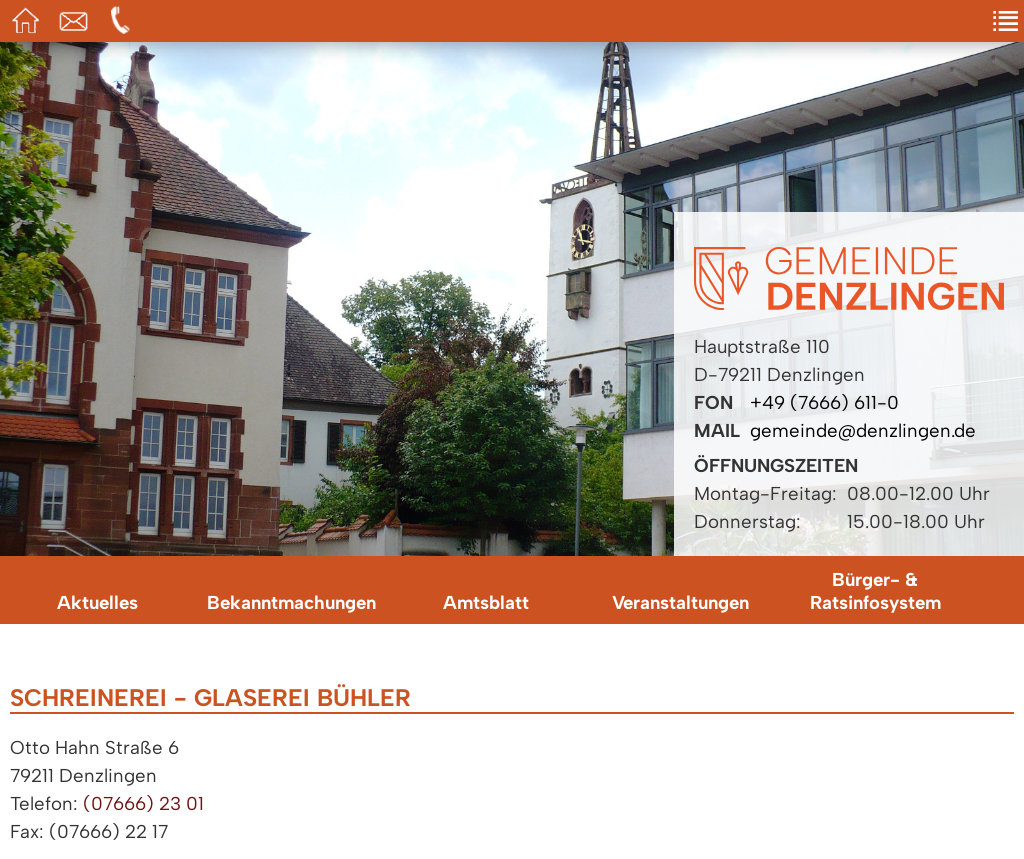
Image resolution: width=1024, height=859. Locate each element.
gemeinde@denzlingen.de (863, 430)
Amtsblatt (486, 602)
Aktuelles (97, 602)
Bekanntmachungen (291, 602)
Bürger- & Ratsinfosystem (875, 591)
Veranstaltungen (680, 602)
